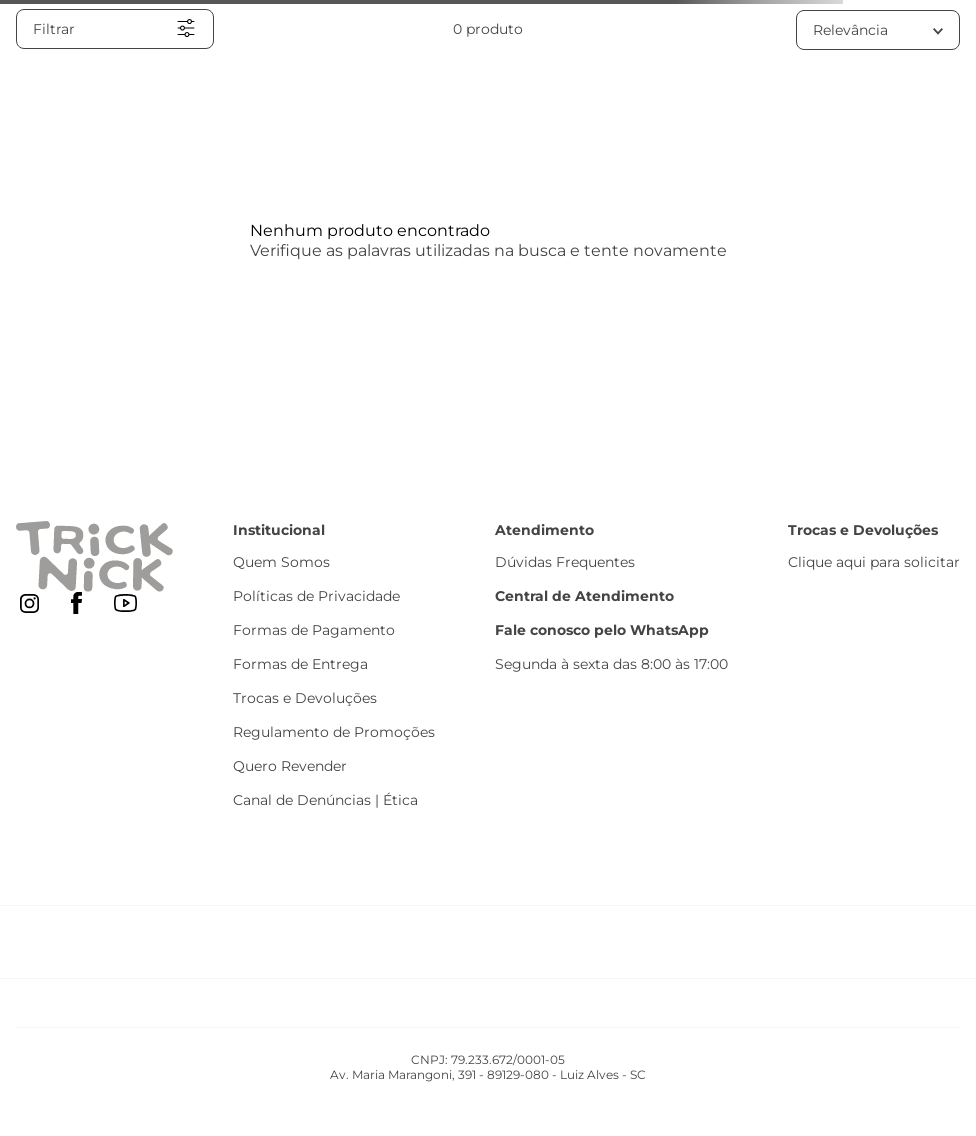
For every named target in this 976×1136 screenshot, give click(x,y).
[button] (115, 29)
